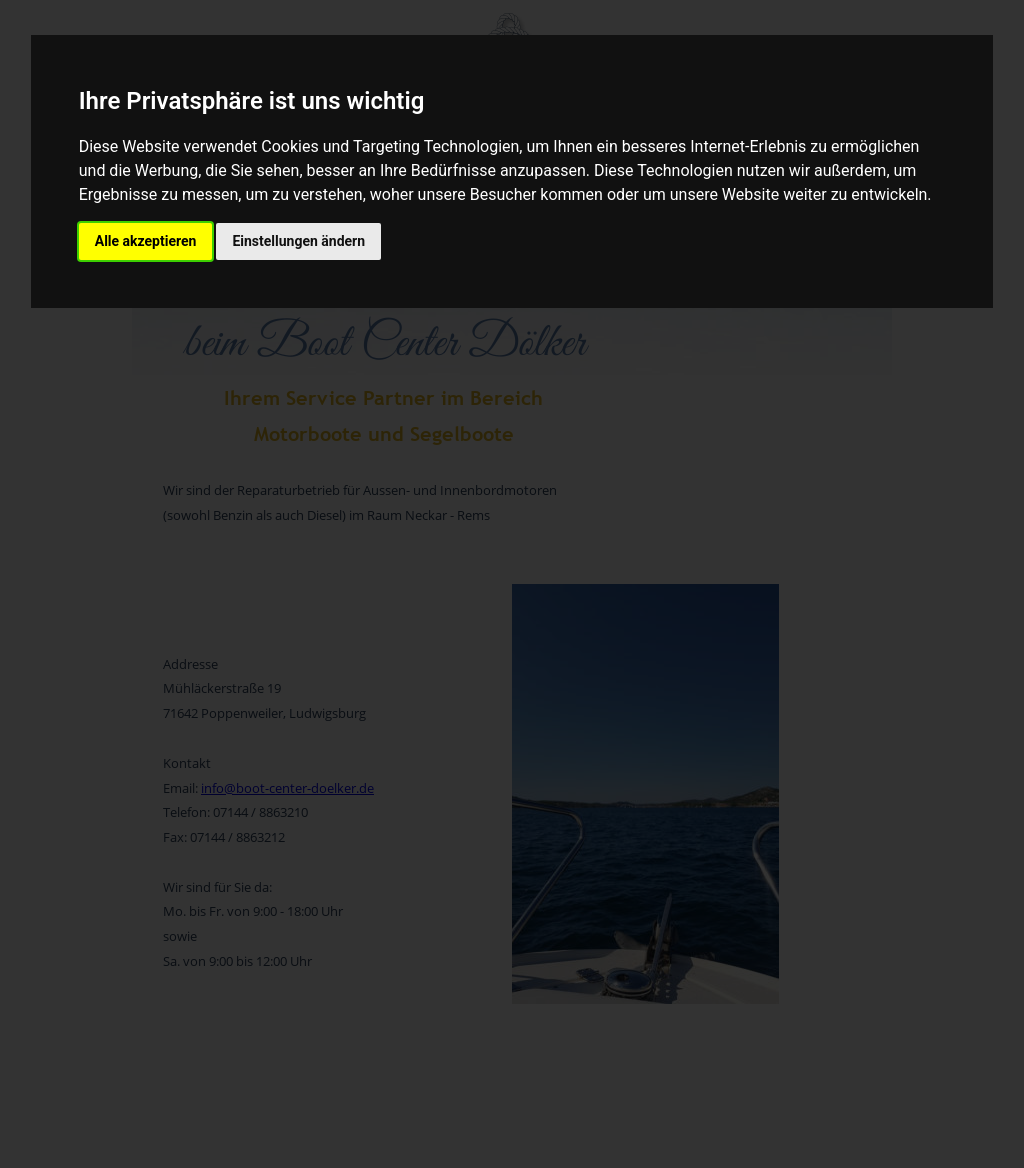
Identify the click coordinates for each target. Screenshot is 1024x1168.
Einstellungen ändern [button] (298, 241)
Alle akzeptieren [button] (146, 241)
